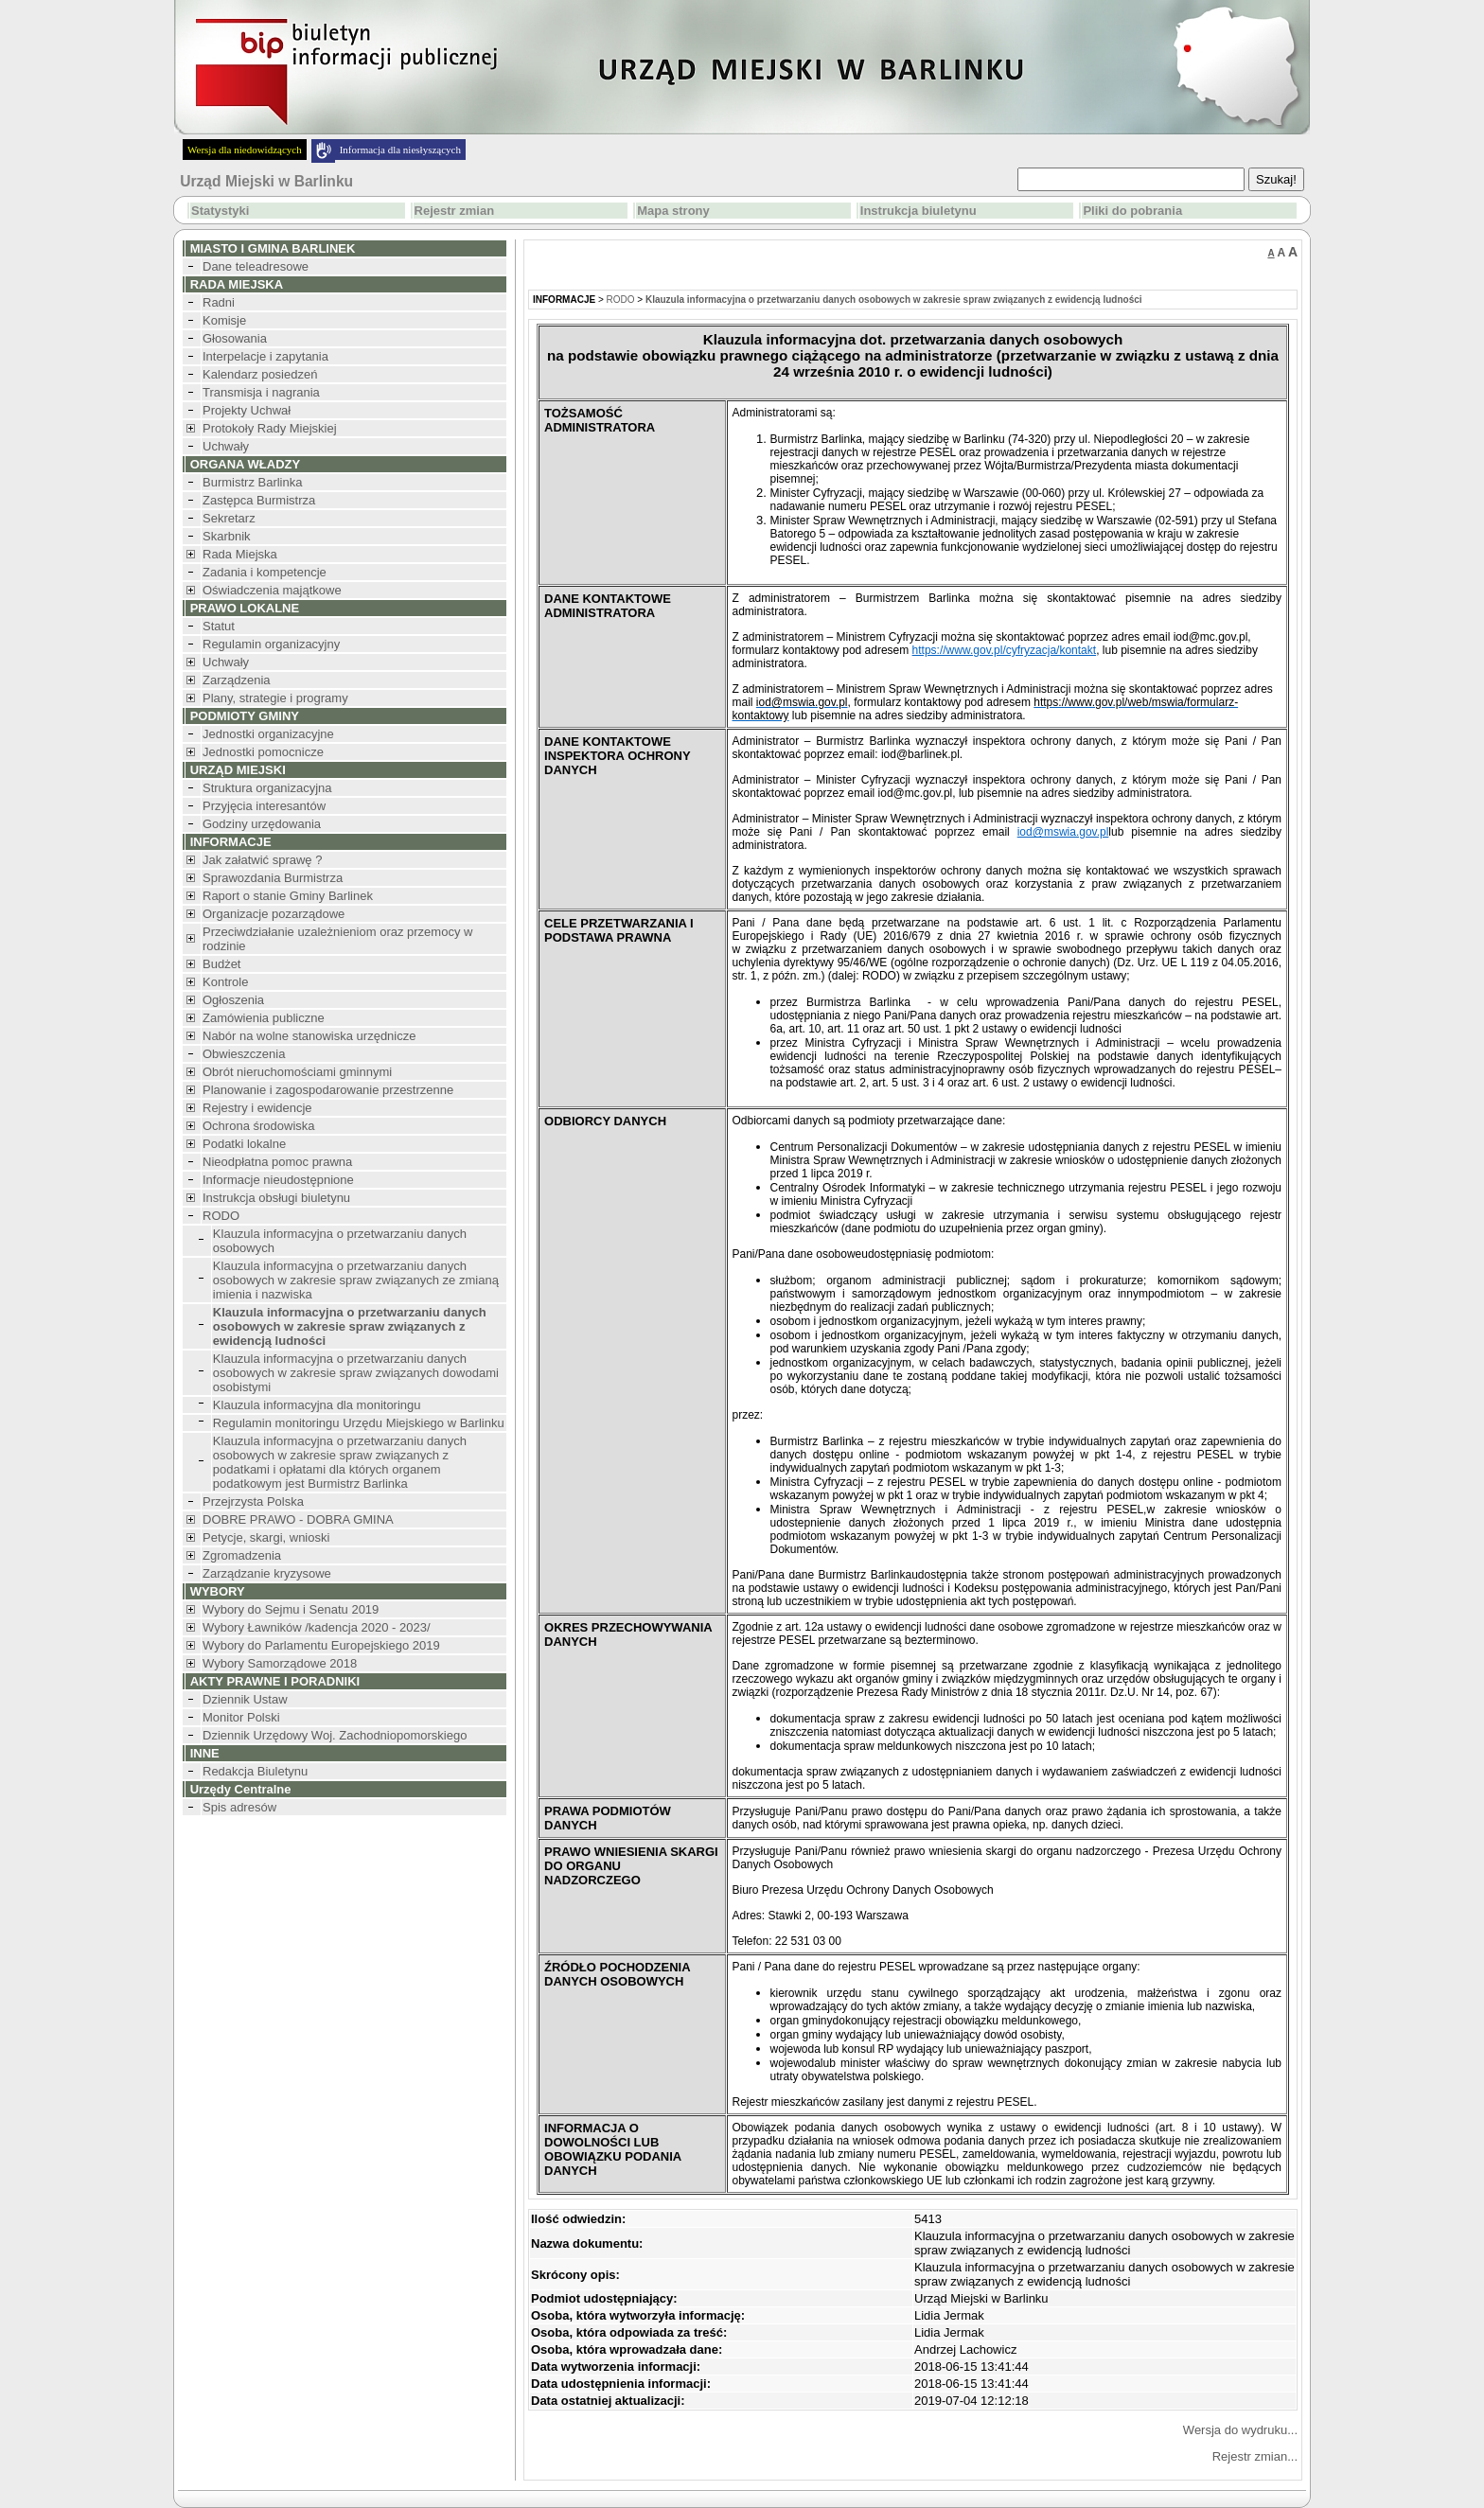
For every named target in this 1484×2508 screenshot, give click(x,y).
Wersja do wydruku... (1240, 2430)
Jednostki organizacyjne (268, 734)
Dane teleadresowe (256, 266)
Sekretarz (229, 518)
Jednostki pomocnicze (263, 752)
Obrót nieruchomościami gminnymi (297, 1072)
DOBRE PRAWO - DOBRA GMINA (298, 1519)
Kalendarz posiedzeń (260, 374)
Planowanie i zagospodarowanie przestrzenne (328, 1090)
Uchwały (226, 446)
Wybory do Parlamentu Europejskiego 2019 (321, 1645)
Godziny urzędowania (262, 824)
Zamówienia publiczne (264, 1018)
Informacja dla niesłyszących (400, 149)
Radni (219, 302)
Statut (219, 626)
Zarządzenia (237, 680)
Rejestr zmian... (1255, 2456)
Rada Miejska (240, 554)
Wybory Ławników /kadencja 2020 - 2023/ (317, 1627)
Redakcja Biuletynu (255, 1771)
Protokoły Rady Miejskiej (270, 428)
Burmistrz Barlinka (252, 482)
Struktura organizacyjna (267, 788)
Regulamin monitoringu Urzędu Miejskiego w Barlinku (358, 1423)
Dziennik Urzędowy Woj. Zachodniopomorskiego (335, 1735)
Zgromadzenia (242, 1555)
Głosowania (235, 338)
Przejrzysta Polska (253, 1501)
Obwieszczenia (244, 1054)
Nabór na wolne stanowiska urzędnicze (309, 1036)
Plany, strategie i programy (275, 698)
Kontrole (225, 982)
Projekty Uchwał (247, 410)
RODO (221, 1216)
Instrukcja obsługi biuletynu (276, 1198)
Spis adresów (239, 1807)
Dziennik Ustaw (245, 1699)
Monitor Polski (241, 1717)
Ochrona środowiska (259, 1126)
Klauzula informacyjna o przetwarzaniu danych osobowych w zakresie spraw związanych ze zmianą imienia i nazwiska (356, 1280)
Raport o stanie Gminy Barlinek (288, 896)
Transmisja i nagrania (261, 392)
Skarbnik (227, 536)
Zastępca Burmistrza (259, 500)
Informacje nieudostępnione (278, 1180)
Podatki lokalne (244, 1144)
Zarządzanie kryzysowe (267, 1573)
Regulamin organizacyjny (271, 644)
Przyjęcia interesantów (264, 806)
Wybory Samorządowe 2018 (280, 1663)
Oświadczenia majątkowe (272, 590)
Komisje (224, 320)
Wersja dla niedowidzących (244, 149)
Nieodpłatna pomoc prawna (277, 1162)
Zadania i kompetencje (265, 572)
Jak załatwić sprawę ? (262, 860)
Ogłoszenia (233, 1000)
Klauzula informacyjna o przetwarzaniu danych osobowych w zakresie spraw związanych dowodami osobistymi (356, 1372)
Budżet (221, 964)
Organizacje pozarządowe (273, 914)
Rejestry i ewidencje (257, 1108)
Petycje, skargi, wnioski (266, 1537)
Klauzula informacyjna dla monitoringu (317, 1405)
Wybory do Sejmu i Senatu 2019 (291, 1609)
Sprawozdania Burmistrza (273, 878)
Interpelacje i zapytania (265, 356)
